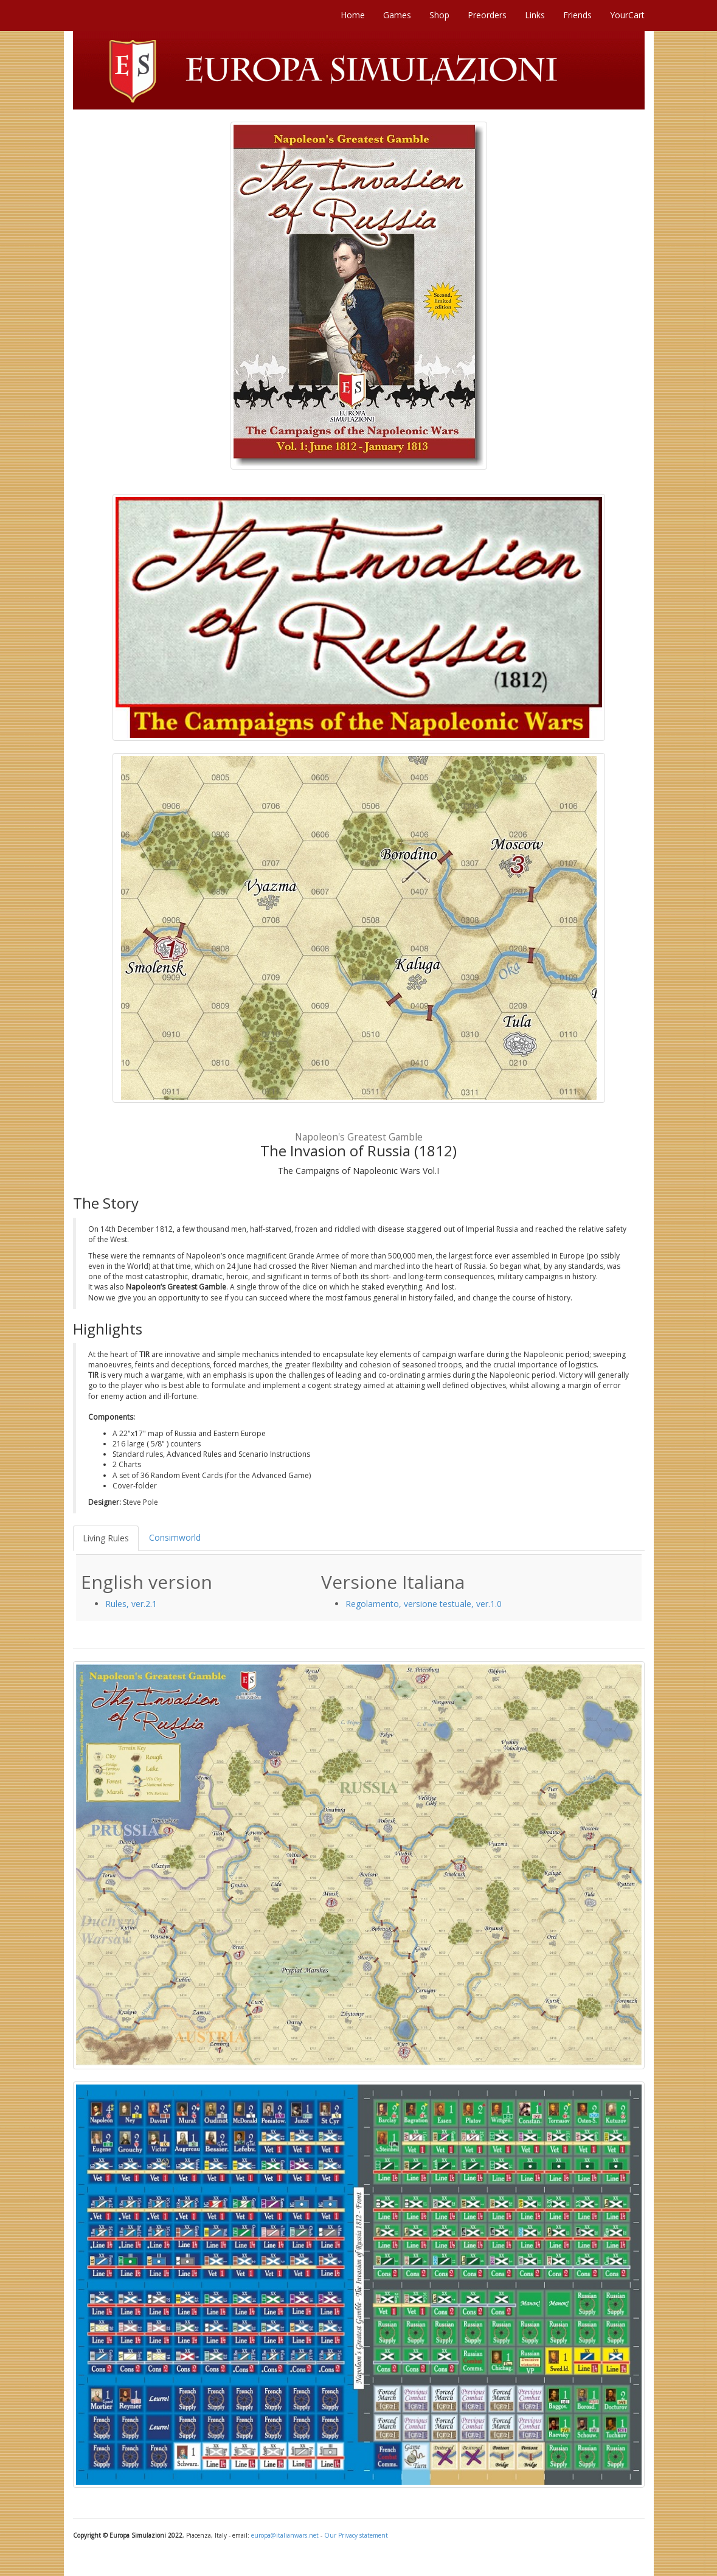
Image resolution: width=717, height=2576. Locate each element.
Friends (577, 15)
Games (397, 15)
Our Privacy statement (356, 2535)
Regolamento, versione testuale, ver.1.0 (423, 1603)
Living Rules (106, 1538)
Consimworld (175, 1537)
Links (535, 15)
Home (353, 15)
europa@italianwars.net (285, 2535)
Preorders (487, 15)
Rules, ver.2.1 (131, 1603)
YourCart (627, 15)
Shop (439, 15)
